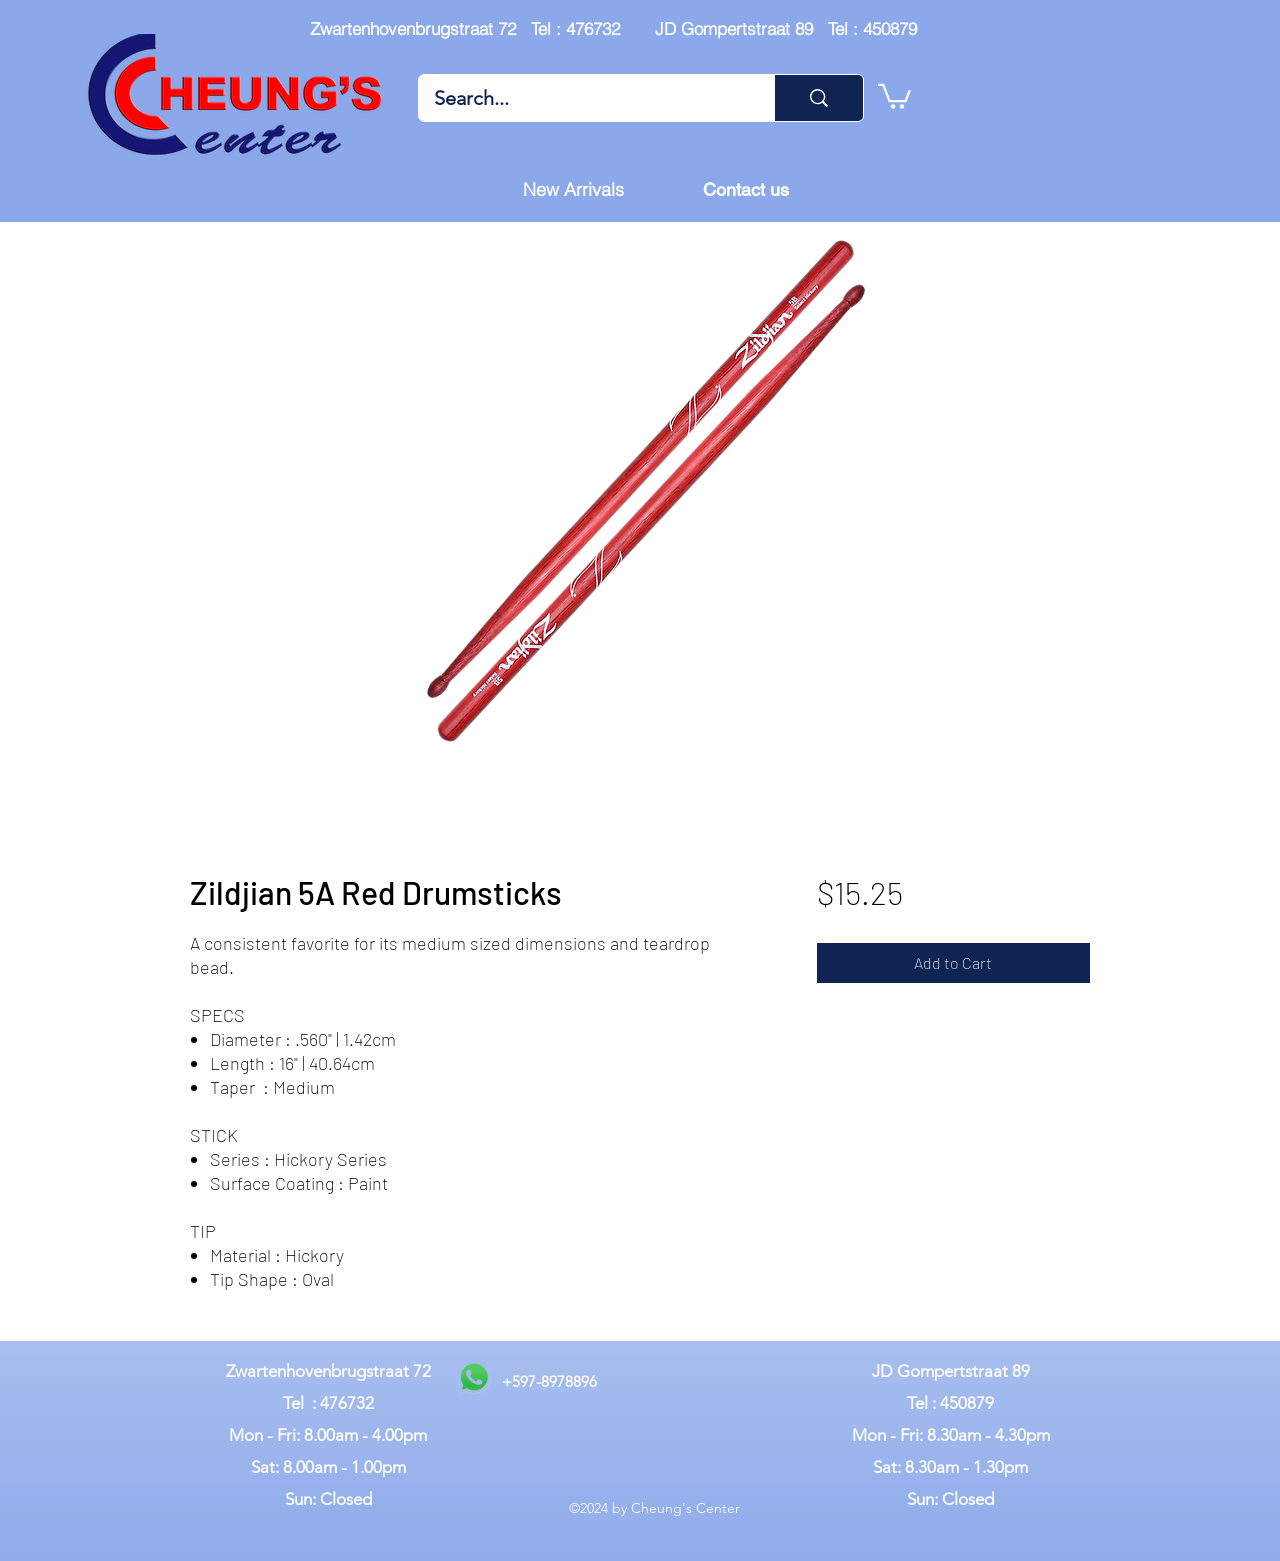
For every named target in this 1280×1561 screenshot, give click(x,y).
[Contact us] (746, 190)
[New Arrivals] (573, 190)
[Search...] (583, 98)
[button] (894, 95)
